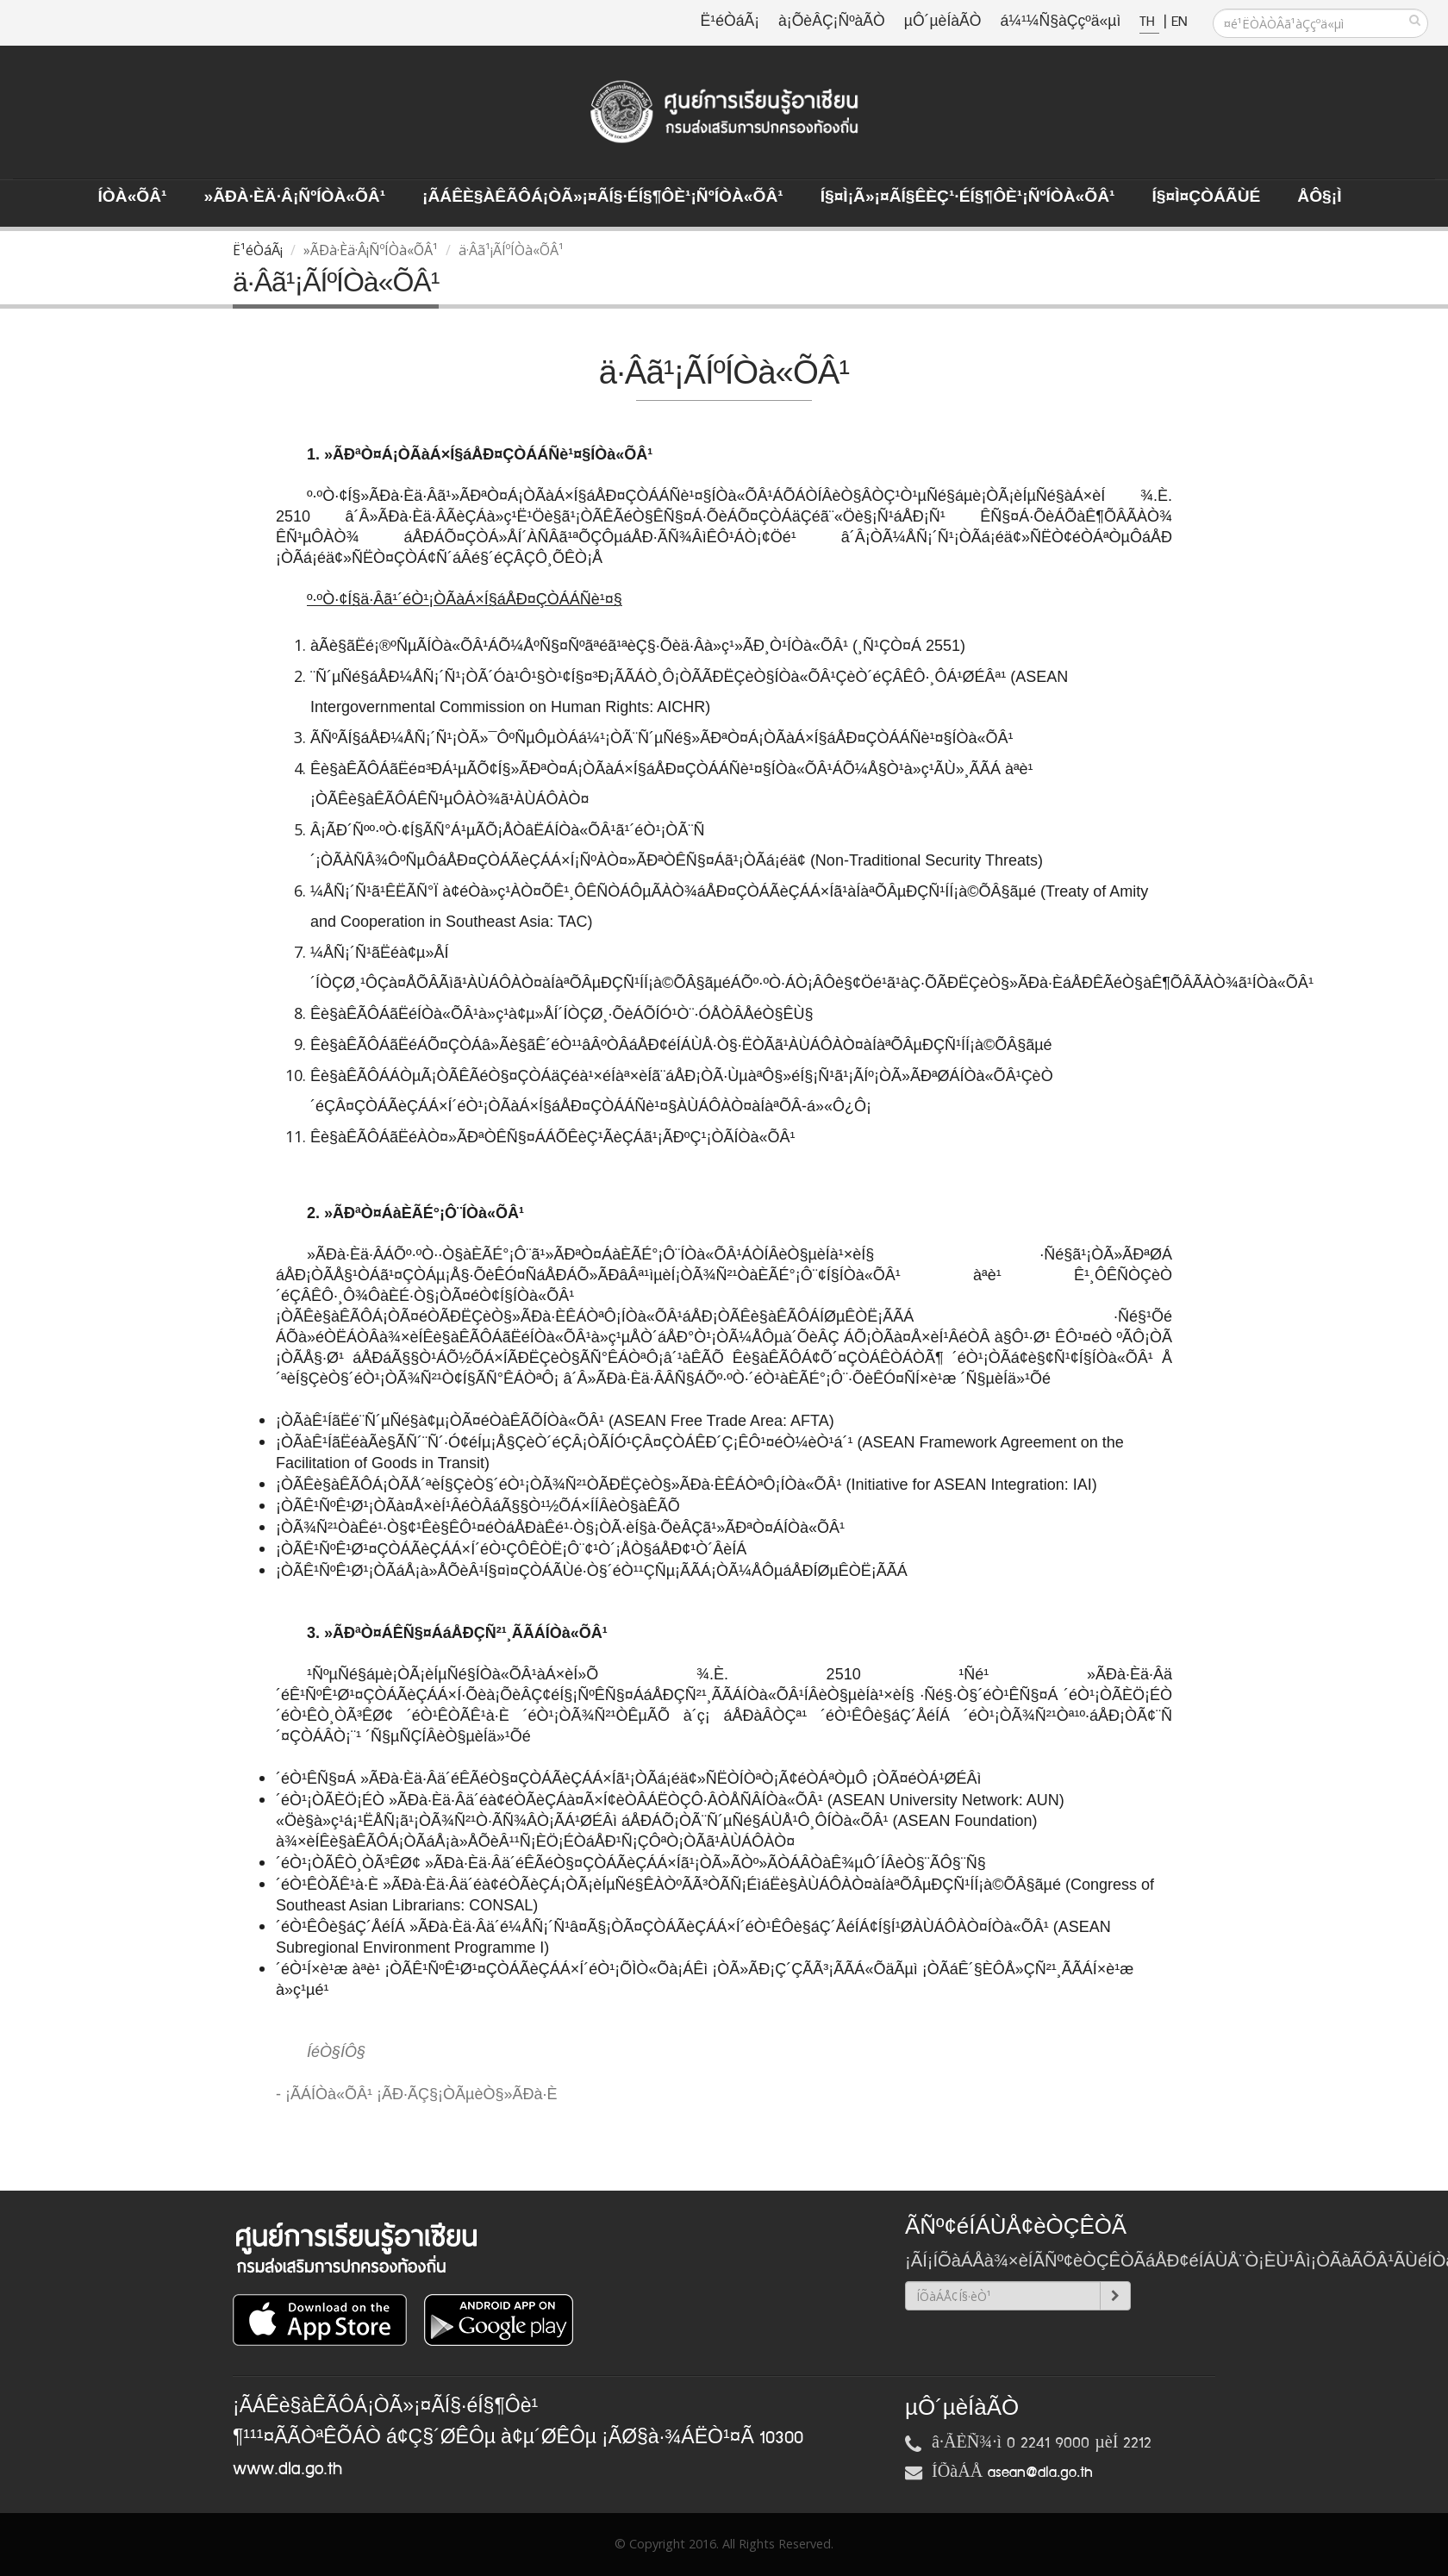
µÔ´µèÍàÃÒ (943, 22)
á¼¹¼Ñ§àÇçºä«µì (1060, 22)
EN (1179, 22)
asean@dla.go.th (1040, 2472)
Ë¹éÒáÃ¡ (730, 22)
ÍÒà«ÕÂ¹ (132, 197)
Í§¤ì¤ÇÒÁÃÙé (1206, 197)
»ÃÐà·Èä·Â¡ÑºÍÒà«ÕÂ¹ (294, 197)
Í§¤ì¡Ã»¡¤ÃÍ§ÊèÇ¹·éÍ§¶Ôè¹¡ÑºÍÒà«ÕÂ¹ (968, 197)
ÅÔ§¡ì (1319, 197)
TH (1149, 22)
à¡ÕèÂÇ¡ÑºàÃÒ (831, 22)
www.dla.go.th (287, 2469)
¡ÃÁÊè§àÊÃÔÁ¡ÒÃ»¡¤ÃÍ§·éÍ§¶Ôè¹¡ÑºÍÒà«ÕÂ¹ (602, 197)
